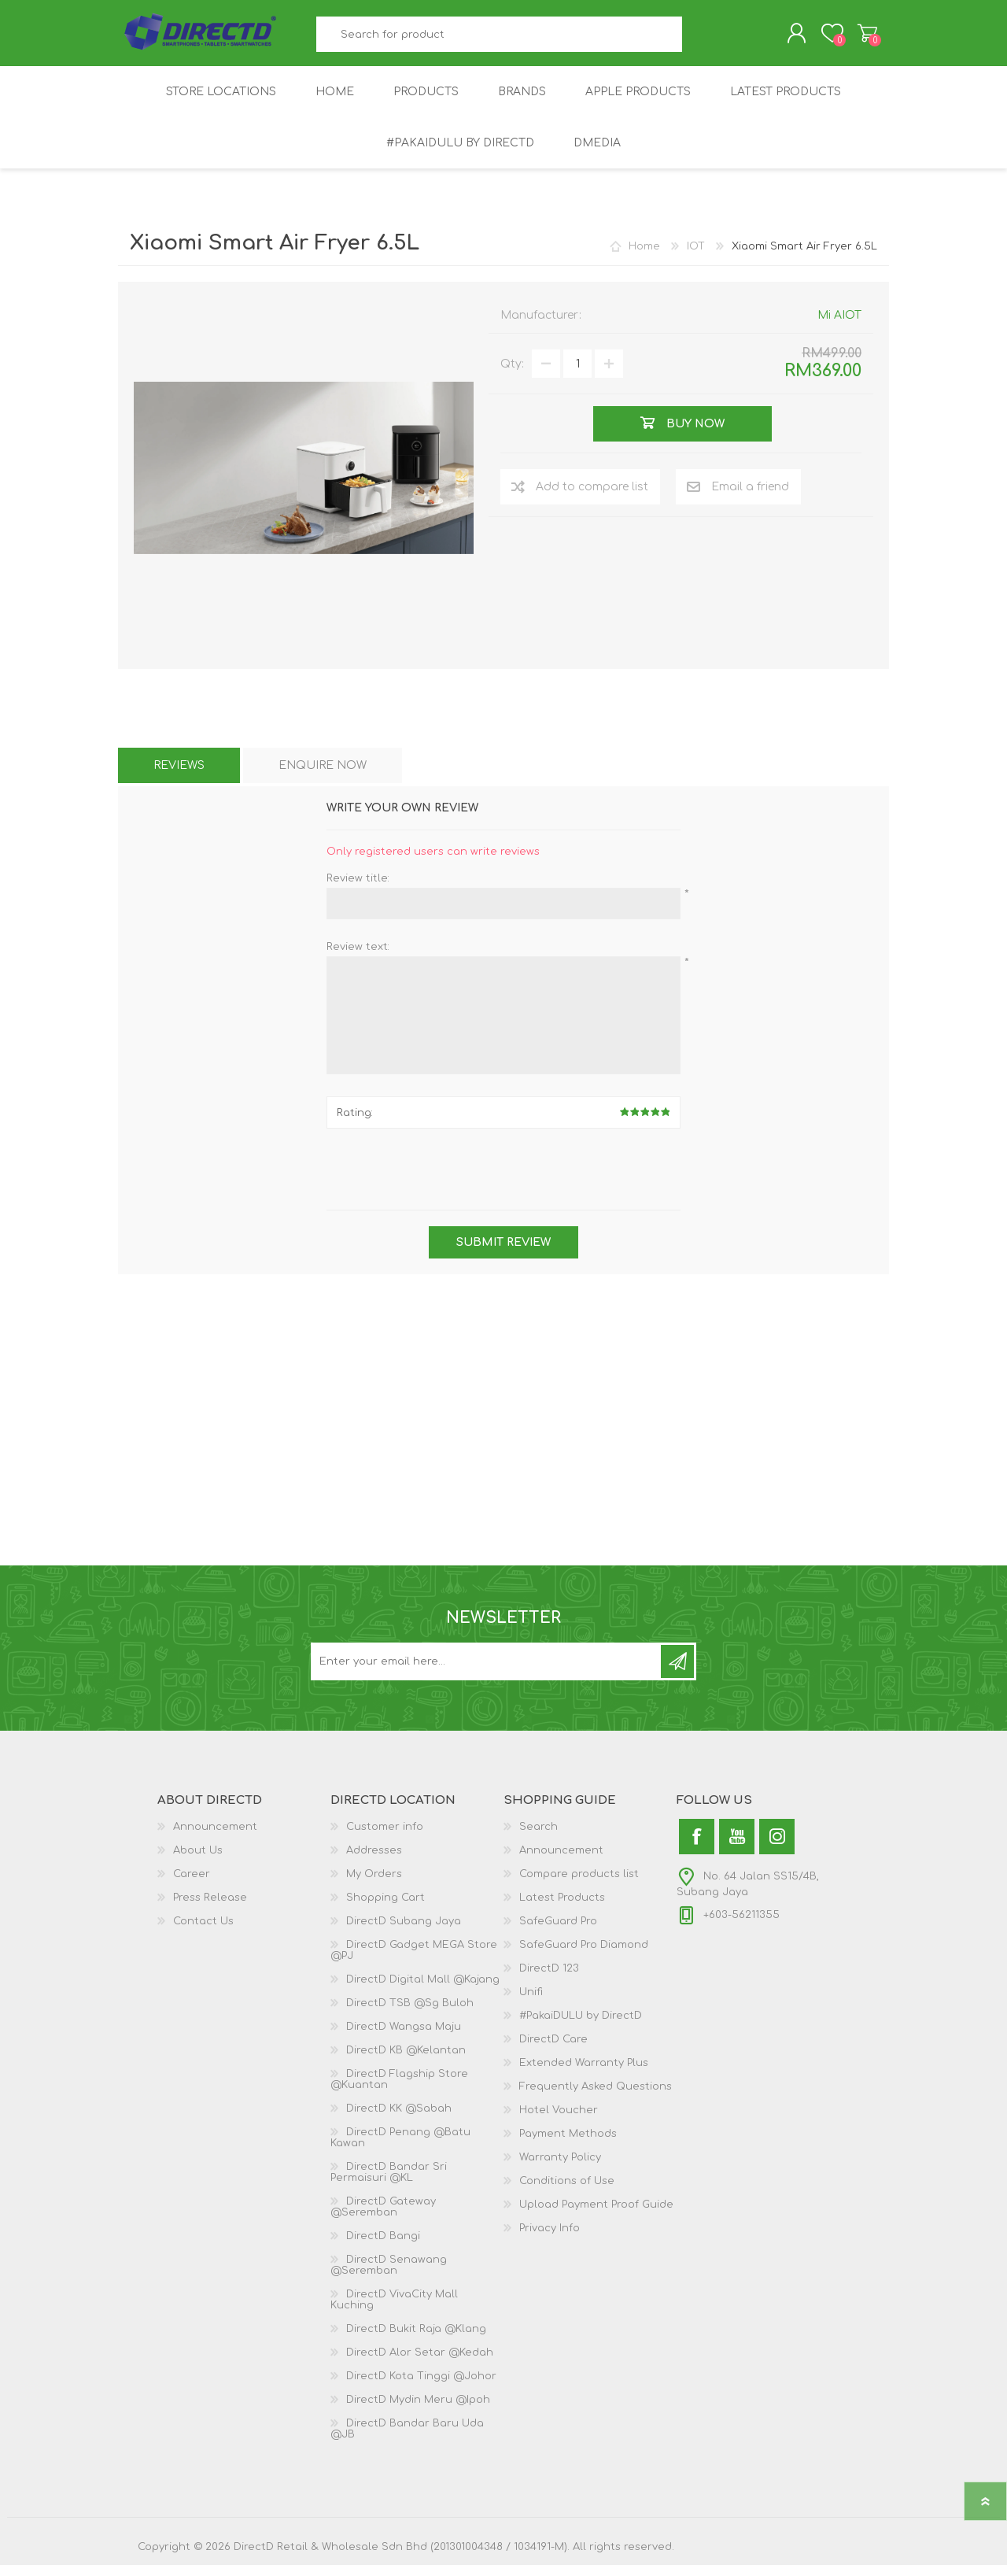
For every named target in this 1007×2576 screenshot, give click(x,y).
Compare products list (579, 1884)
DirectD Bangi (383, 2247)
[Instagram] (777, 1847)
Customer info (384, 1837)
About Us (198, 1861)
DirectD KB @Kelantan (406, 2061)
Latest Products (562, 1908)
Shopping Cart (851, 38)
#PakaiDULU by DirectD (580, 2026)
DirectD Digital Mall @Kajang (423, 1990)
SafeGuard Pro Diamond (583, 1955)
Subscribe (677, 1672)
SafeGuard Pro (558, 1932)
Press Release (210, 1908)
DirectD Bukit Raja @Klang (416, 2339)
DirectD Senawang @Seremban (388, 2276)
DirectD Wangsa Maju (403, 2037)
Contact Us (203, 1932)
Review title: (357, 889)
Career (191, 1884)
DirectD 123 (549, 1979)
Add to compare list (592, 498)
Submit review (503, 1253)
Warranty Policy (560, 2168)
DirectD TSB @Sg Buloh (410, 2014)
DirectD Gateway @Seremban (383, 2218)
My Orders (374, 1884)
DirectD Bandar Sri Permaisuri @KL (388, 2183)
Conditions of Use (566, 2191)
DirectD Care (553, 2050)
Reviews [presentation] (179, 776)
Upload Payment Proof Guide (596, 2215)
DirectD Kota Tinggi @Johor (421, 2387)
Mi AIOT (839, 326)
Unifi (531, 2003)
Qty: (512, 375)
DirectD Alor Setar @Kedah (419, 2363)
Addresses (374, 1861)
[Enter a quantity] (577, 374)
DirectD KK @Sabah (399, 2119)
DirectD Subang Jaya (403, 1932)
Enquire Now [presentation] (322, 776)
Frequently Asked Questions (595, 2097)
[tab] (179, 776)
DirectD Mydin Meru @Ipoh (418, 2410)
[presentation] (503, 1182)
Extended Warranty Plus (583, 2073)
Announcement (215, 1837)
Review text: (357, 957)
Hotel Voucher (558, 2121)
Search (699, 39)
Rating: (355, 1123)
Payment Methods (568, 2144)
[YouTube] (736, 1847)
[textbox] (499, 39)
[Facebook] (696, 1847)
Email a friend (750, 498)
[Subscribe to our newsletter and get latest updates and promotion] (487, 1672)
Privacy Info (549, 2239)
